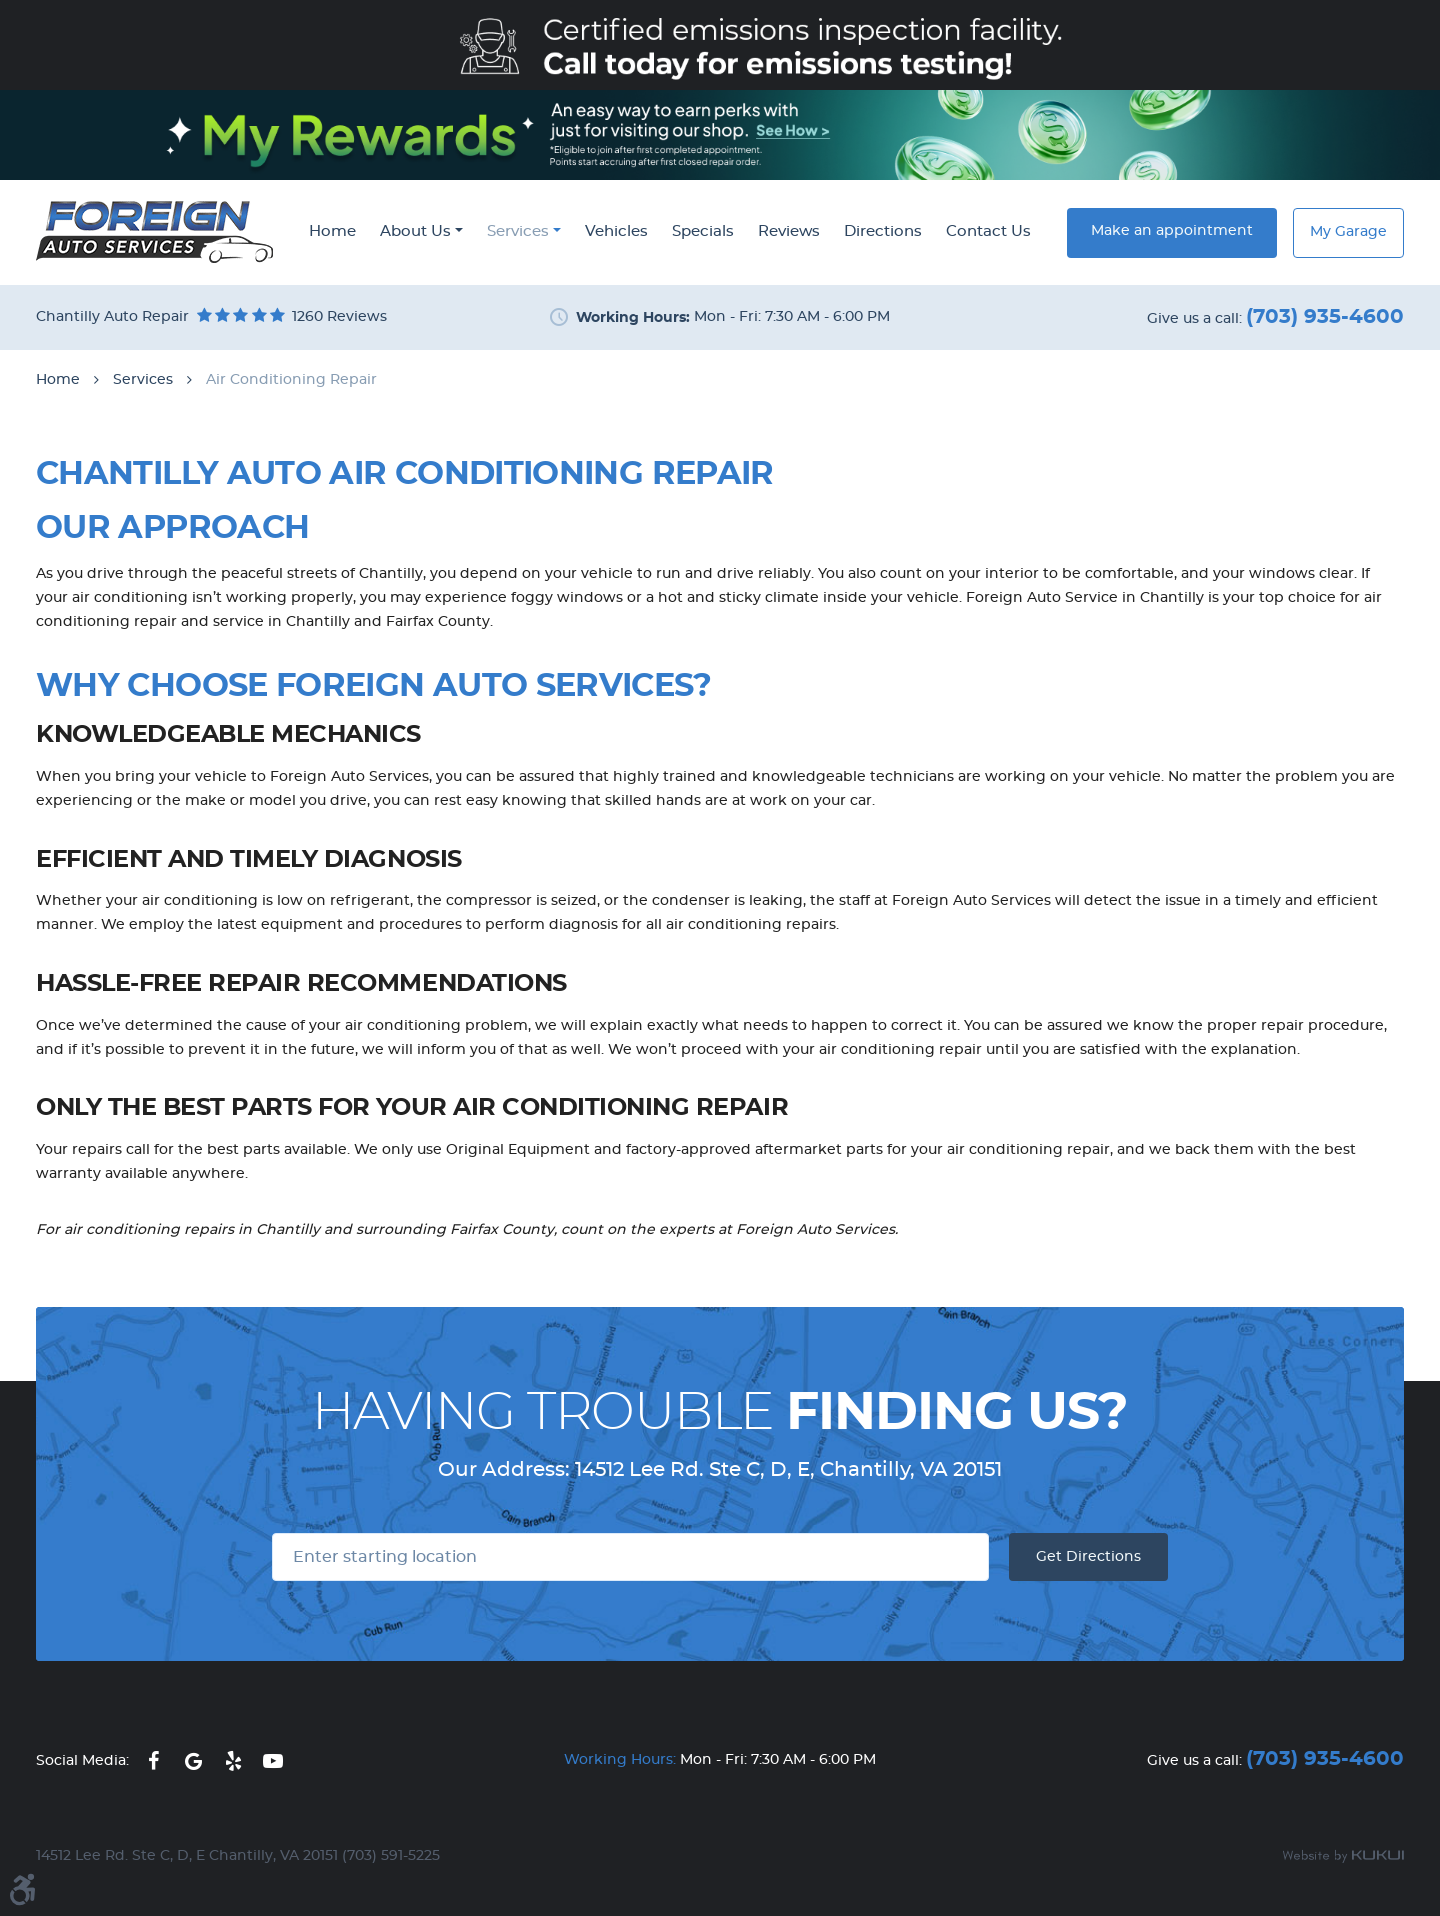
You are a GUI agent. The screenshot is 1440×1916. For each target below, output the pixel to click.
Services (518, 231)
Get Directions (1088, 1557)
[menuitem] (332, 233)
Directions (883, 231)
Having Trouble (720, 1413)
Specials (703, 231)
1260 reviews (339, 317)
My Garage (1348, 232)
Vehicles (616, 231)
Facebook (153, 1761)
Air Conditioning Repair (291, 380)
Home (332, 231)
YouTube (273, 1761)
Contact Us (988, 231)
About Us (415, 231)
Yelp (233, 1761)
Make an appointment (1172, 231)
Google (193, 1761)
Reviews (789, 231)
